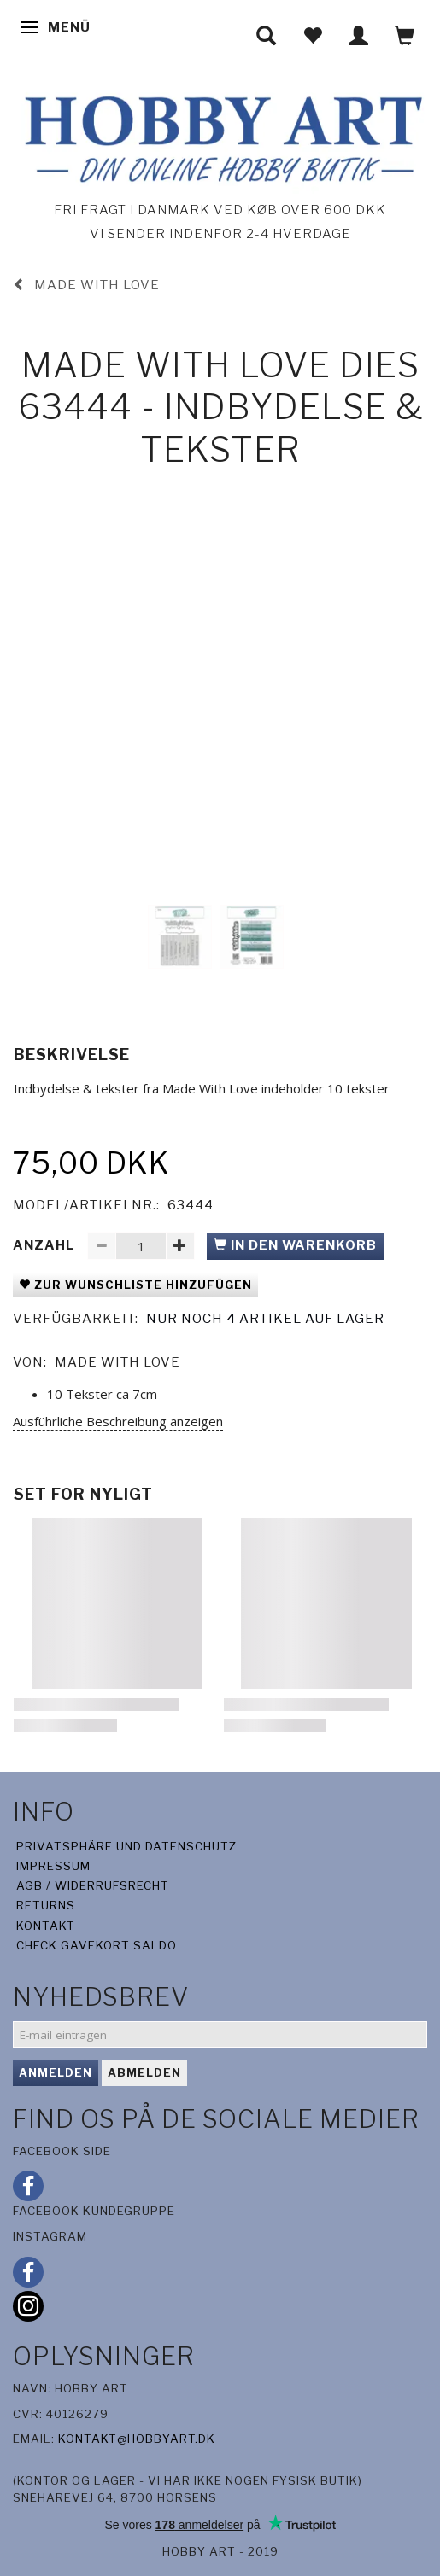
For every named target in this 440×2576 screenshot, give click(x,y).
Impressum (53, 1866)
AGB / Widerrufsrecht (92, 1885)
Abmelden (144, 2072)
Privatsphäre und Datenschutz (127, 1846)
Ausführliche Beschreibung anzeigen (118, 1421)
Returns (45, 1905)
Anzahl (46, 1245)
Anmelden (55, 2072)
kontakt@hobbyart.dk (136, 2438)
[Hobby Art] (220, 136)
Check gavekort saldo (96, 1945)
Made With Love (117, 1362)
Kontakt (45, 1925)
